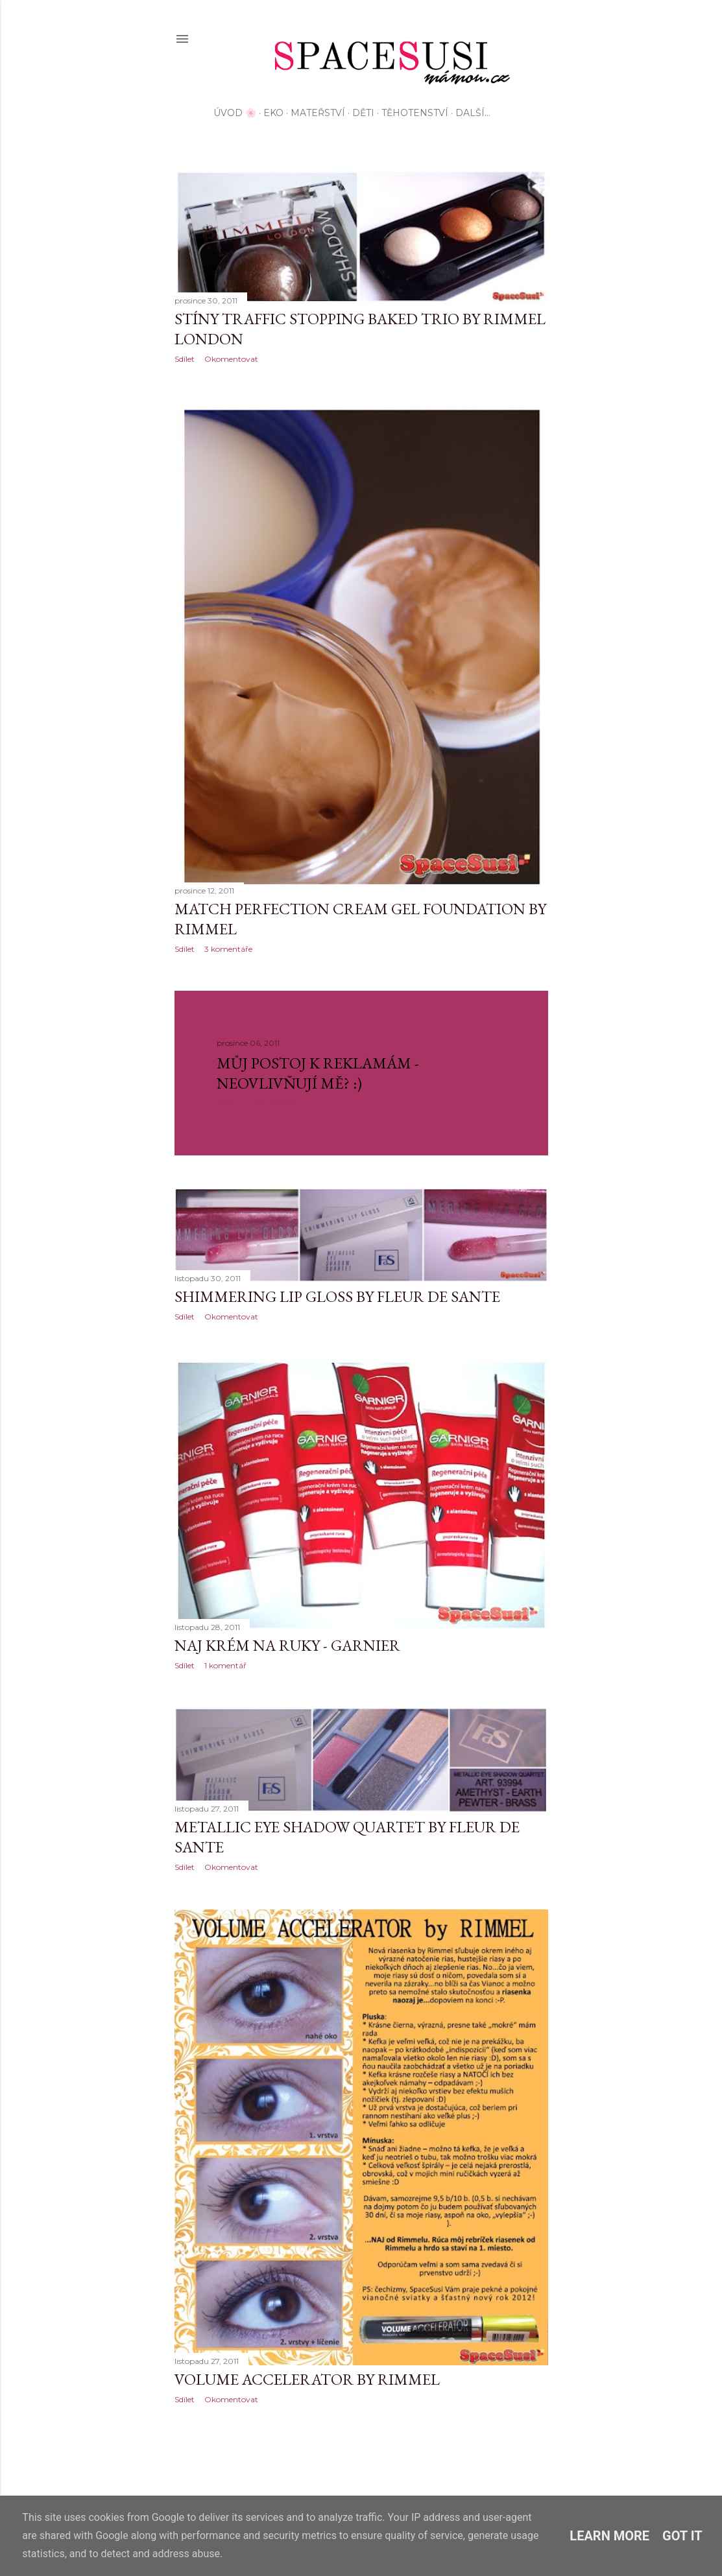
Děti (363, 113)
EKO (273, 113)
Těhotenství (414, 113)
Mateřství (318, 113)
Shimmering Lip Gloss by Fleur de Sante (337, 1296)
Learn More (609, 2536)
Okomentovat (231, 359)
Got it (682, 2536)
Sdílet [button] (184, 359)
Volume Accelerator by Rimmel (307, 2379)
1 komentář (225, 1665)
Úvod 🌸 (234, 113)
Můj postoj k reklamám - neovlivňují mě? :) (318, 1073)
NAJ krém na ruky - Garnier (287, 1645)
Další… (472, 113)
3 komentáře (228, 949)
